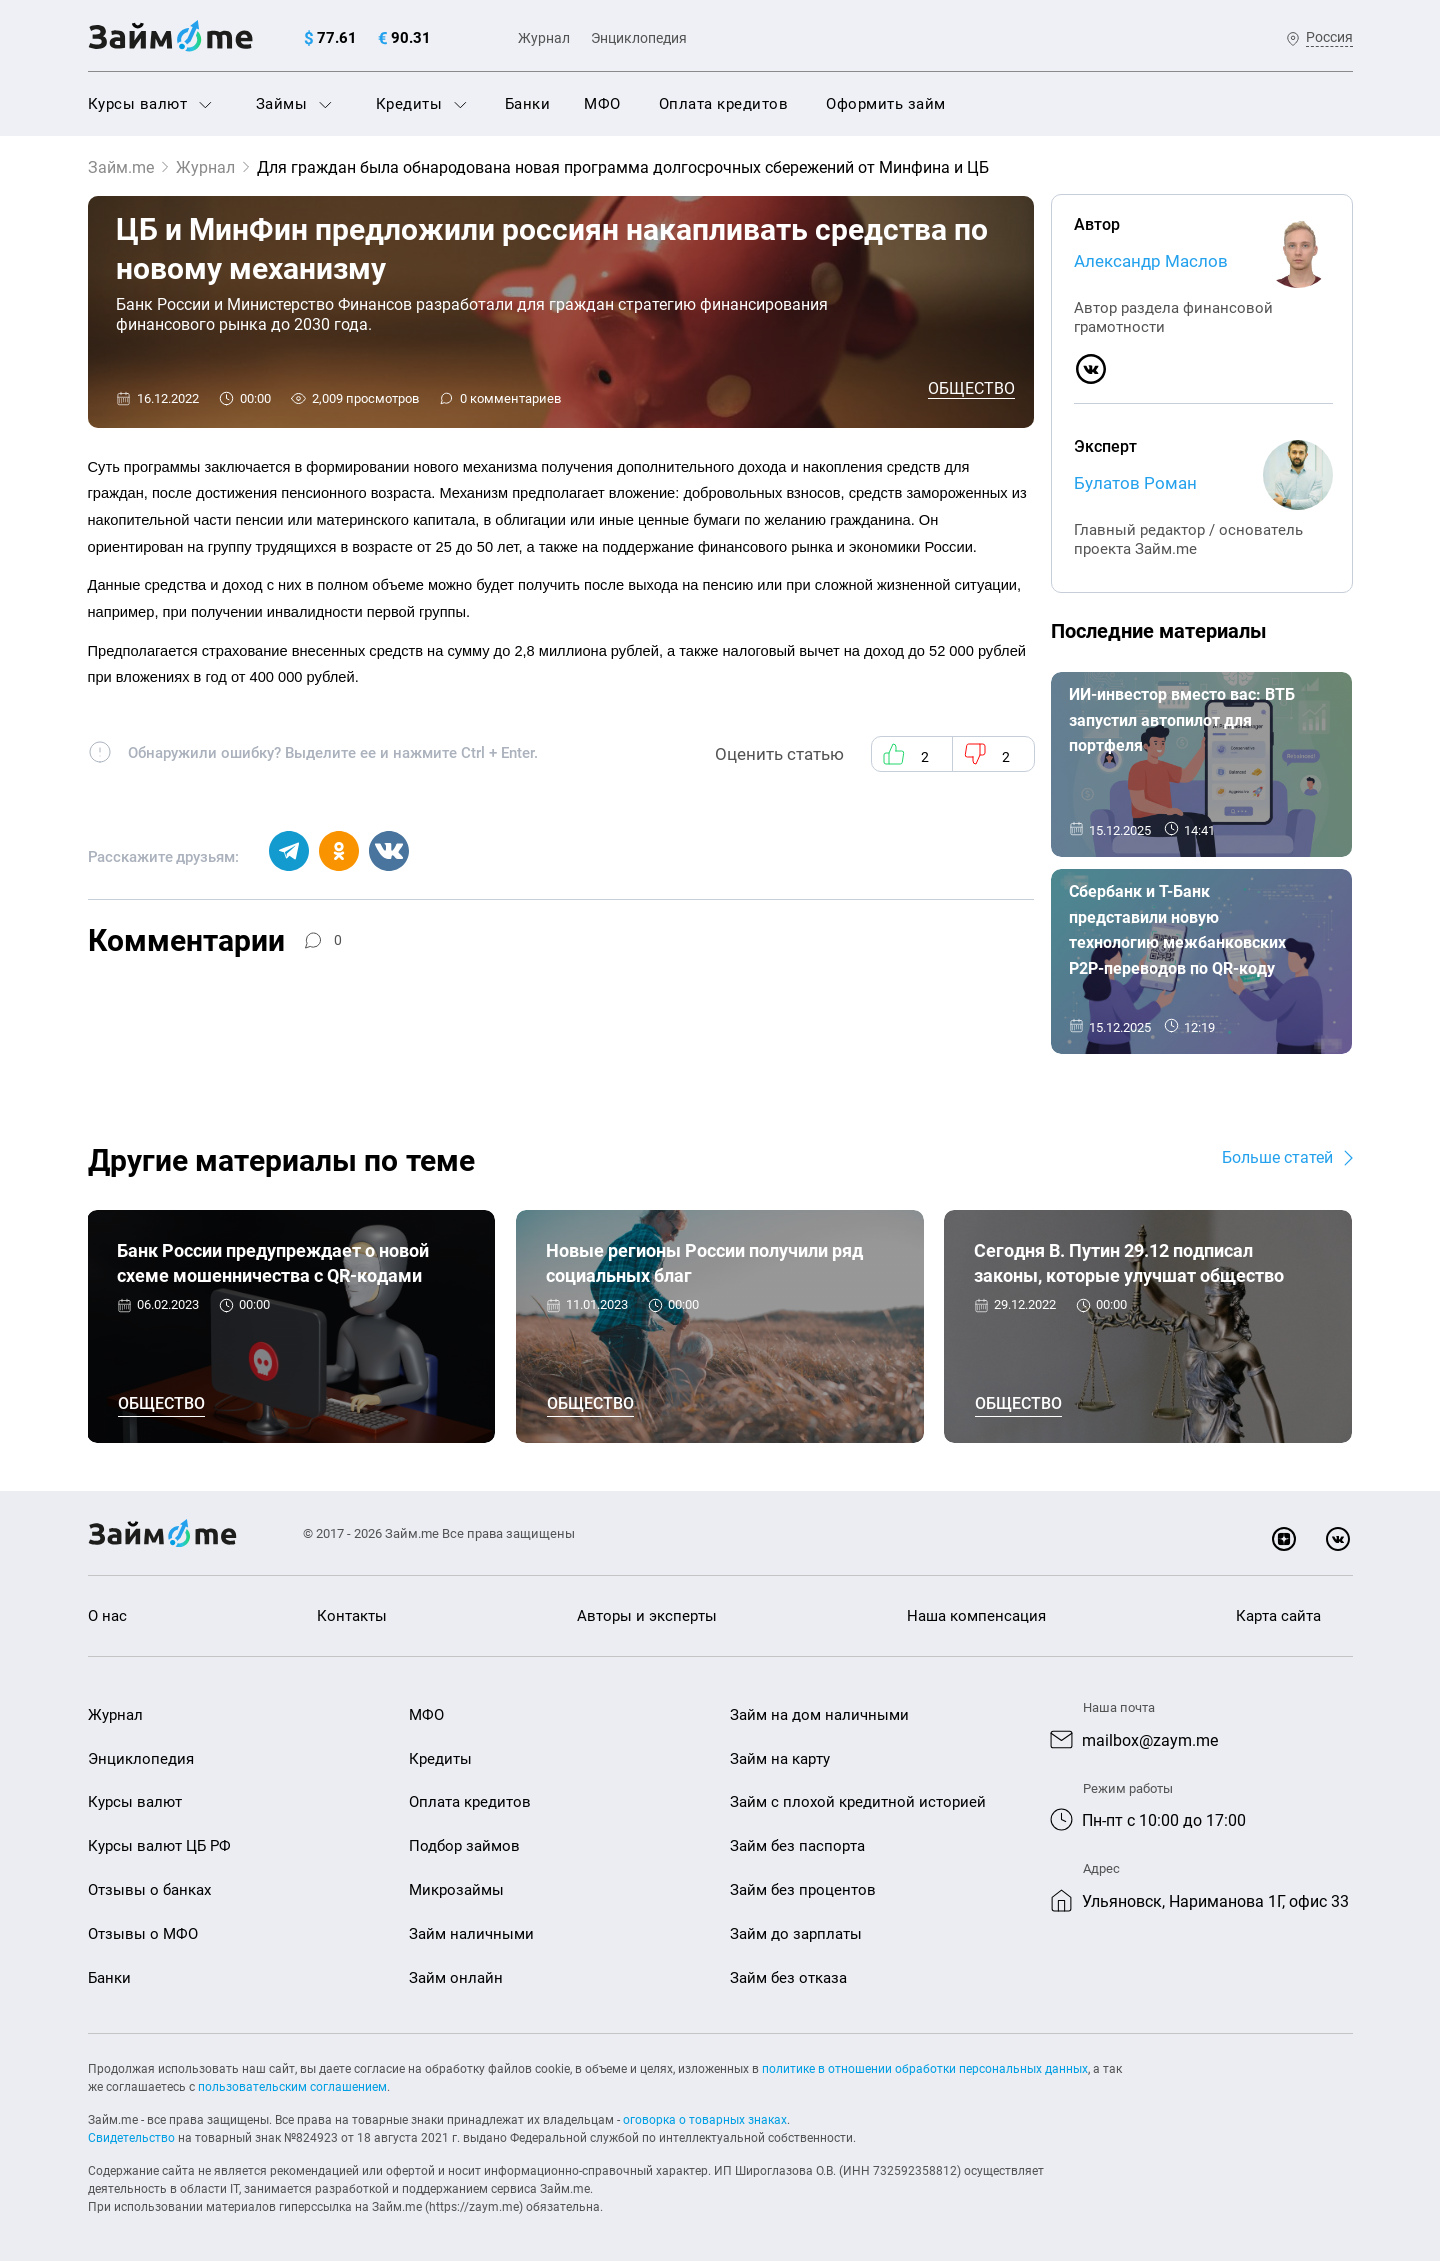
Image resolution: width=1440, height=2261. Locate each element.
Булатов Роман (1135, 483)
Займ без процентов (803, 1890)
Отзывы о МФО (143, 1934)
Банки (528, 104)
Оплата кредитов (724, 104)
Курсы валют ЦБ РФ (159, 1846)
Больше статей (1277, 1157)
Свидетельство (131, 2138)
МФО (602, 104)
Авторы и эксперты (647, 1616)
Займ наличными (471, 1934)
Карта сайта (1278, 1616)
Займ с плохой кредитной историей (858, 1802)
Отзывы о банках (149, 1890)
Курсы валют (150, 104)
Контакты (352, 1616)
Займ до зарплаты (796, 1934)
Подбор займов (464, 1846)
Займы (294, 104)
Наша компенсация (976, 1616)
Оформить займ (886, 104)
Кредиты (421, 104)
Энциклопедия (639, 38)
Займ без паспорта (797, 1846)
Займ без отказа (788, 1978)
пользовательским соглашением (292, 2087)
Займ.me (121, 167)
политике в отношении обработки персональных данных (925, 2069)
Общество (971, 388)
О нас (107, 1616)
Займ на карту (780, 1759)
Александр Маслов (1151, 261)
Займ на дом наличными (819, 1715)
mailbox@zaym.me (1150, 1740)
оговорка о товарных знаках (705, 2120)
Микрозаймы (456, 1890)
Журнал (544, 38)
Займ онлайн (456, 1978)
